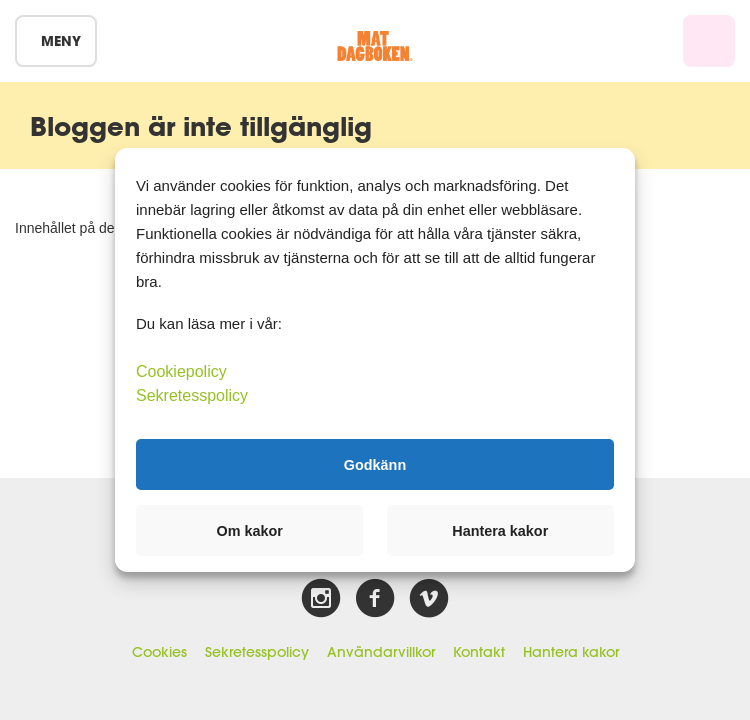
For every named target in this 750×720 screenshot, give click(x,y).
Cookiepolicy (181, 371)
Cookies (159, 652)
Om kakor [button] (250, 531)
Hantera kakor (571, 652)
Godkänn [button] (375, 464)
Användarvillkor (381, 652)
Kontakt (479, 652)
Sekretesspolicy (257, 652)
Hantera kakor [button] (500, 531)
